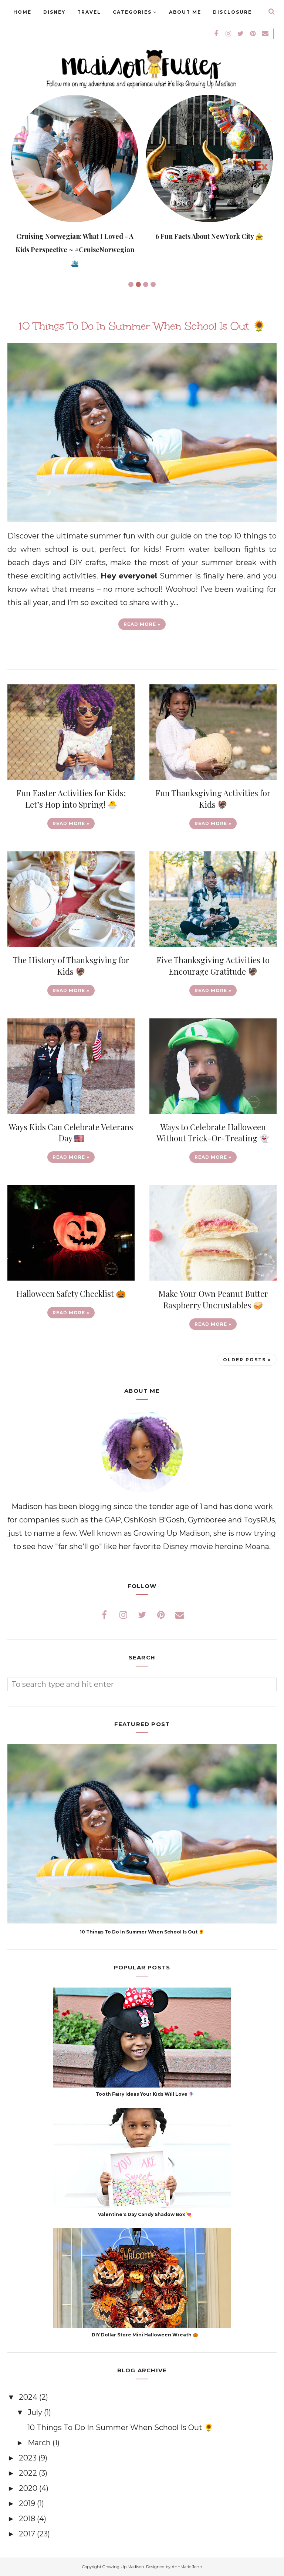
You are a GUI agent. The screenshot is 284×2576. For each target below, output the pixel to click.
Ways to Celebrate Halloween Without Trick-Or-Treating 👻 (213, 1132)
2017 (28, 2533)
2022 (29, 2473)
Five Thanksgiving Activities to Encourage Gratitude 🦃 (213, 965)
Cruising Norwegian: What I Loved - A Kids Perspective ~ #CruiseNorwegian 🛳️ (75, 249)
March (40, 2442)
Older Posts (244, 1359)
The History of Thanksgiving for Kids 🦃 (71, 965)
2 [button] (138, 284)
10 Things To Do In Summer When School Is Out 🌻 (142, 326)
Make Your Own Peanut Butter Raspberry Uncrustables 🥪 (213, 1299)
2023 (28, 2457)
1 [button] (130, 284)
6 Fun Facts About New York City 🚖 (209, 236)
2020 (29, 2488)
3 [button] (145, 284)
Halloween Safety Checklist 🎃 (71, 1293)
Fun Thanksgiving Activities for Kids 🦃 (213, 798)
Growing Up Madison (123, 2566)
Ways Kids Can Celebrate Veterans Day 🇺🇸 (71, 1132)
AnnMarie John (187, 2566)
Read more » (142, 624)
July (36, 2412)
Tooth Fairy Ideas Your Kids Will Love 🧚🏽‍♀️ (145, 2094)
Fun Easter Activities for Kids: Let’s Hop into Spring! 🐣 (71, 798)
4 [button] (153, 284)
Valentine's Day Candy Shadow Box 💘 (145, 2214)
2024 (29, 2397)
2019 (28, 2503)
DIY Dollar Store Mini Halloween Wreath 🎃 (145, 2335)
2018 (28, 2518)
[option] (74, 182)
